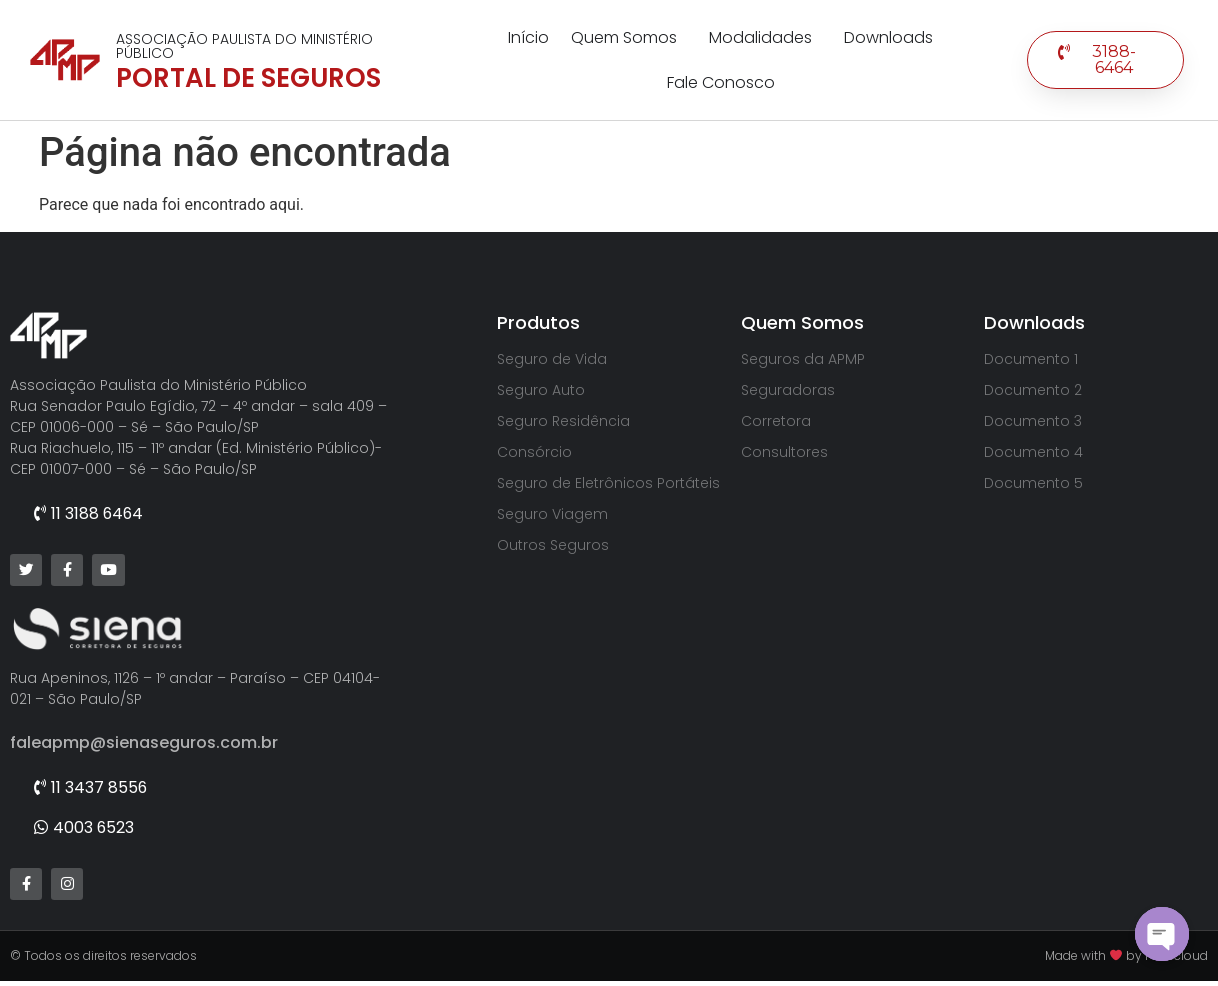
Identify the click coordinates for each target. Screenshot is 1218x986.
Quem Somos (629, 37)
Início (528, 37)
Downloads (888, 37)
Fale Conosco (721, 82)
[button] (1105, 60)
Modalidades (765, 37)
